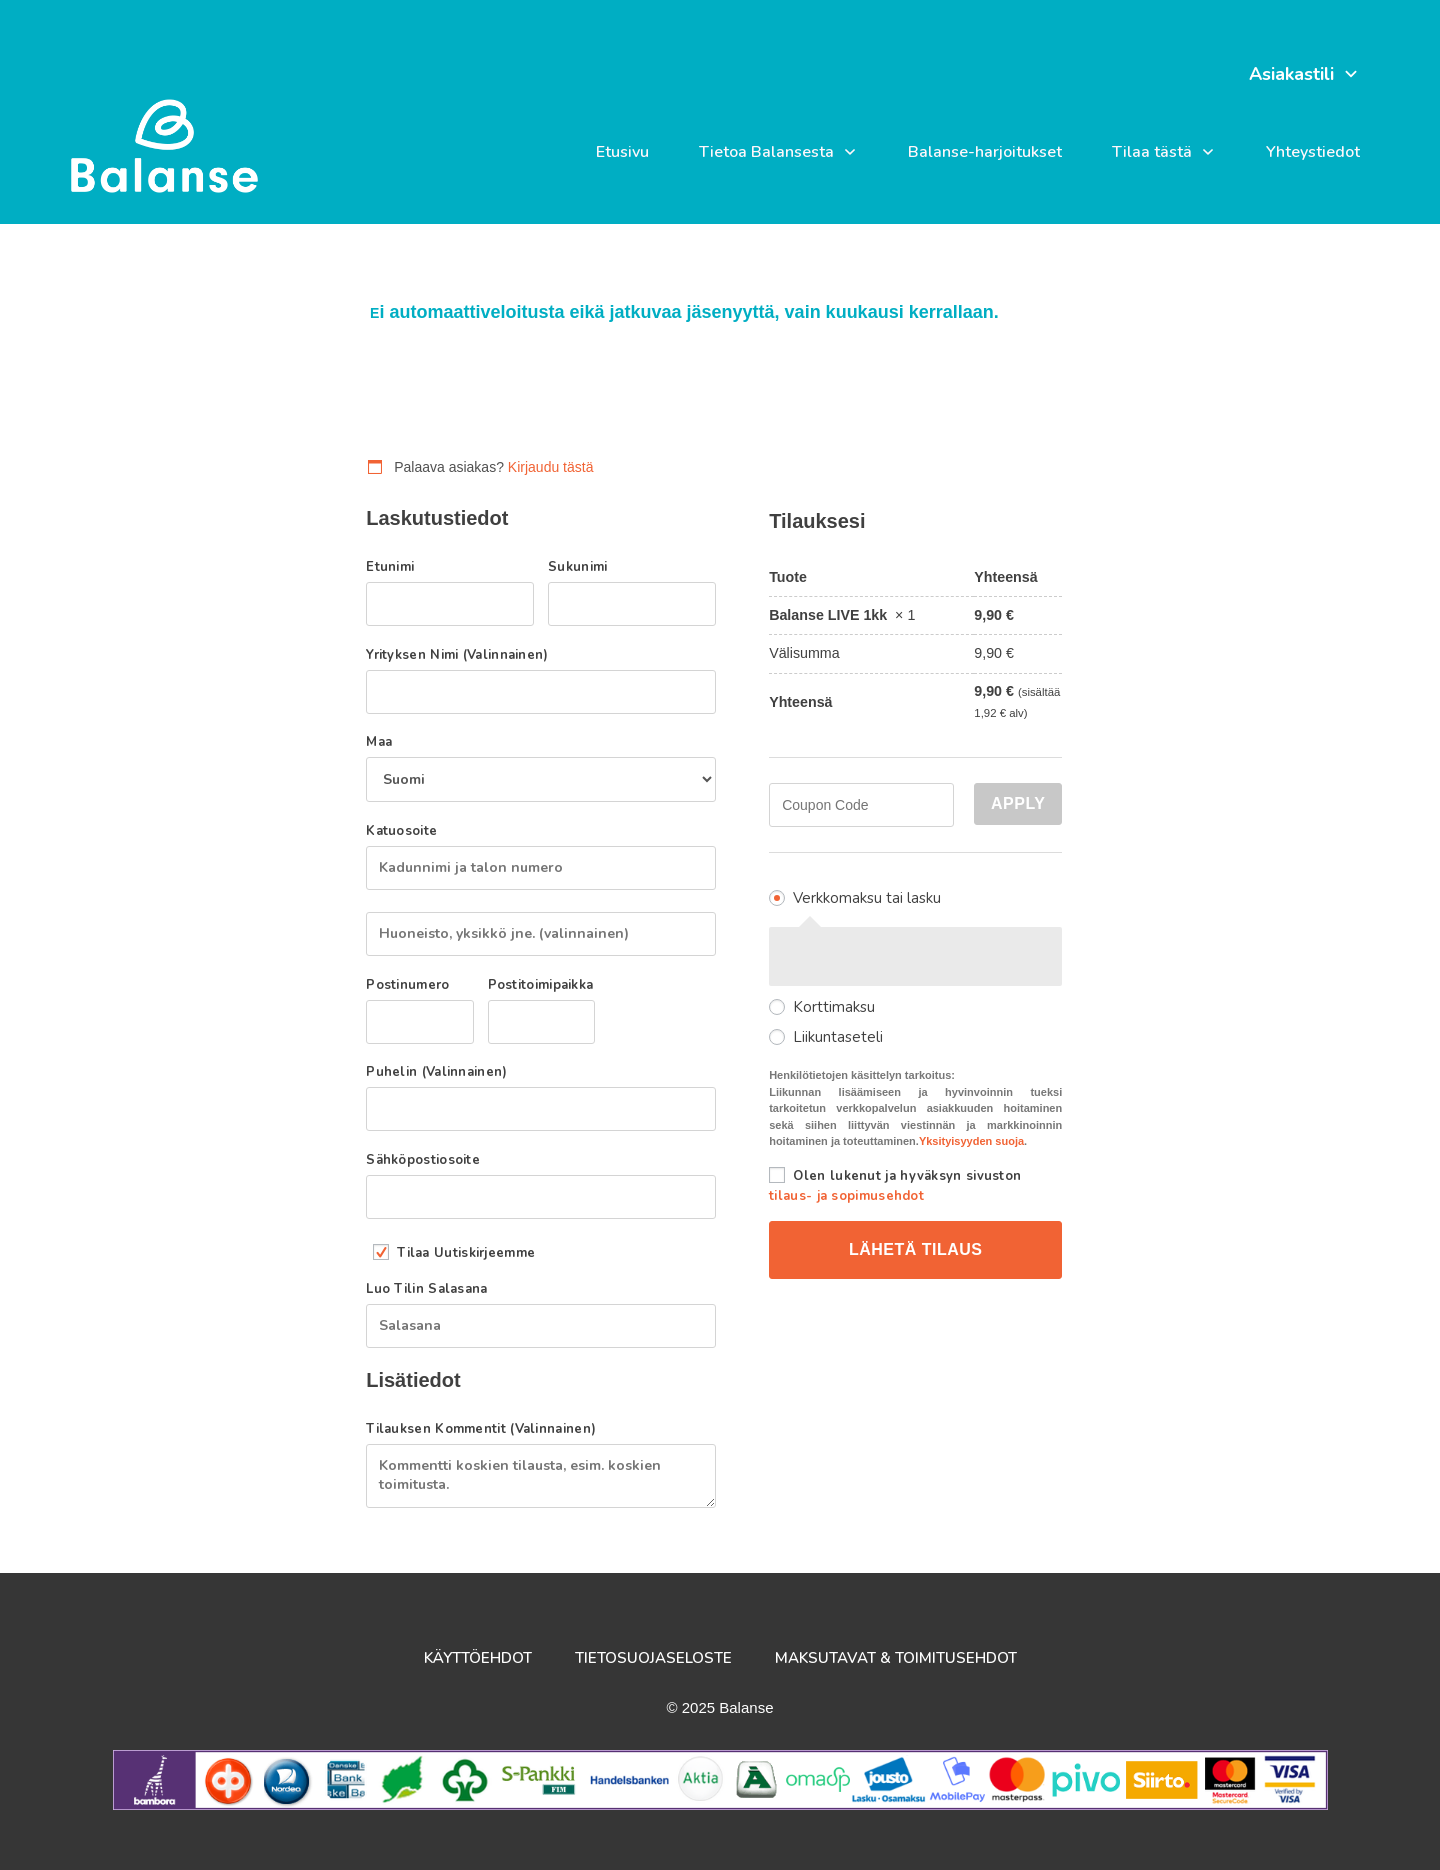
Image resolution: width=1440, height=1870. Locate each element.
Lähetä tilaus (916, 1249)
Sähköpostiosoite (428, 1160)
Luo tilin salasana (432, 1289)
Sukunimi (583, 567)
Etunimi (395, 567)
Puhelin (436, 1072)
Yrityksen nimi (457, 655)
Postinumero (413, 985)
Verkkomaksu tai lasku (867, 898)
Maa (384, 742)
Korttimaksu (834, 1007)
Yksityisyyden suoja (971, 1141)
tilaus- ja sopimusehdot (846, 1196)
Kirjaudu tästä (551, 467)
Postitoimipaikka (541, 985)
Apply (1018, 803)
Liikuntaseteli (838, 1037)
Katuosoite (407, 831)
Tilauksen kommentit (481, 1429)
